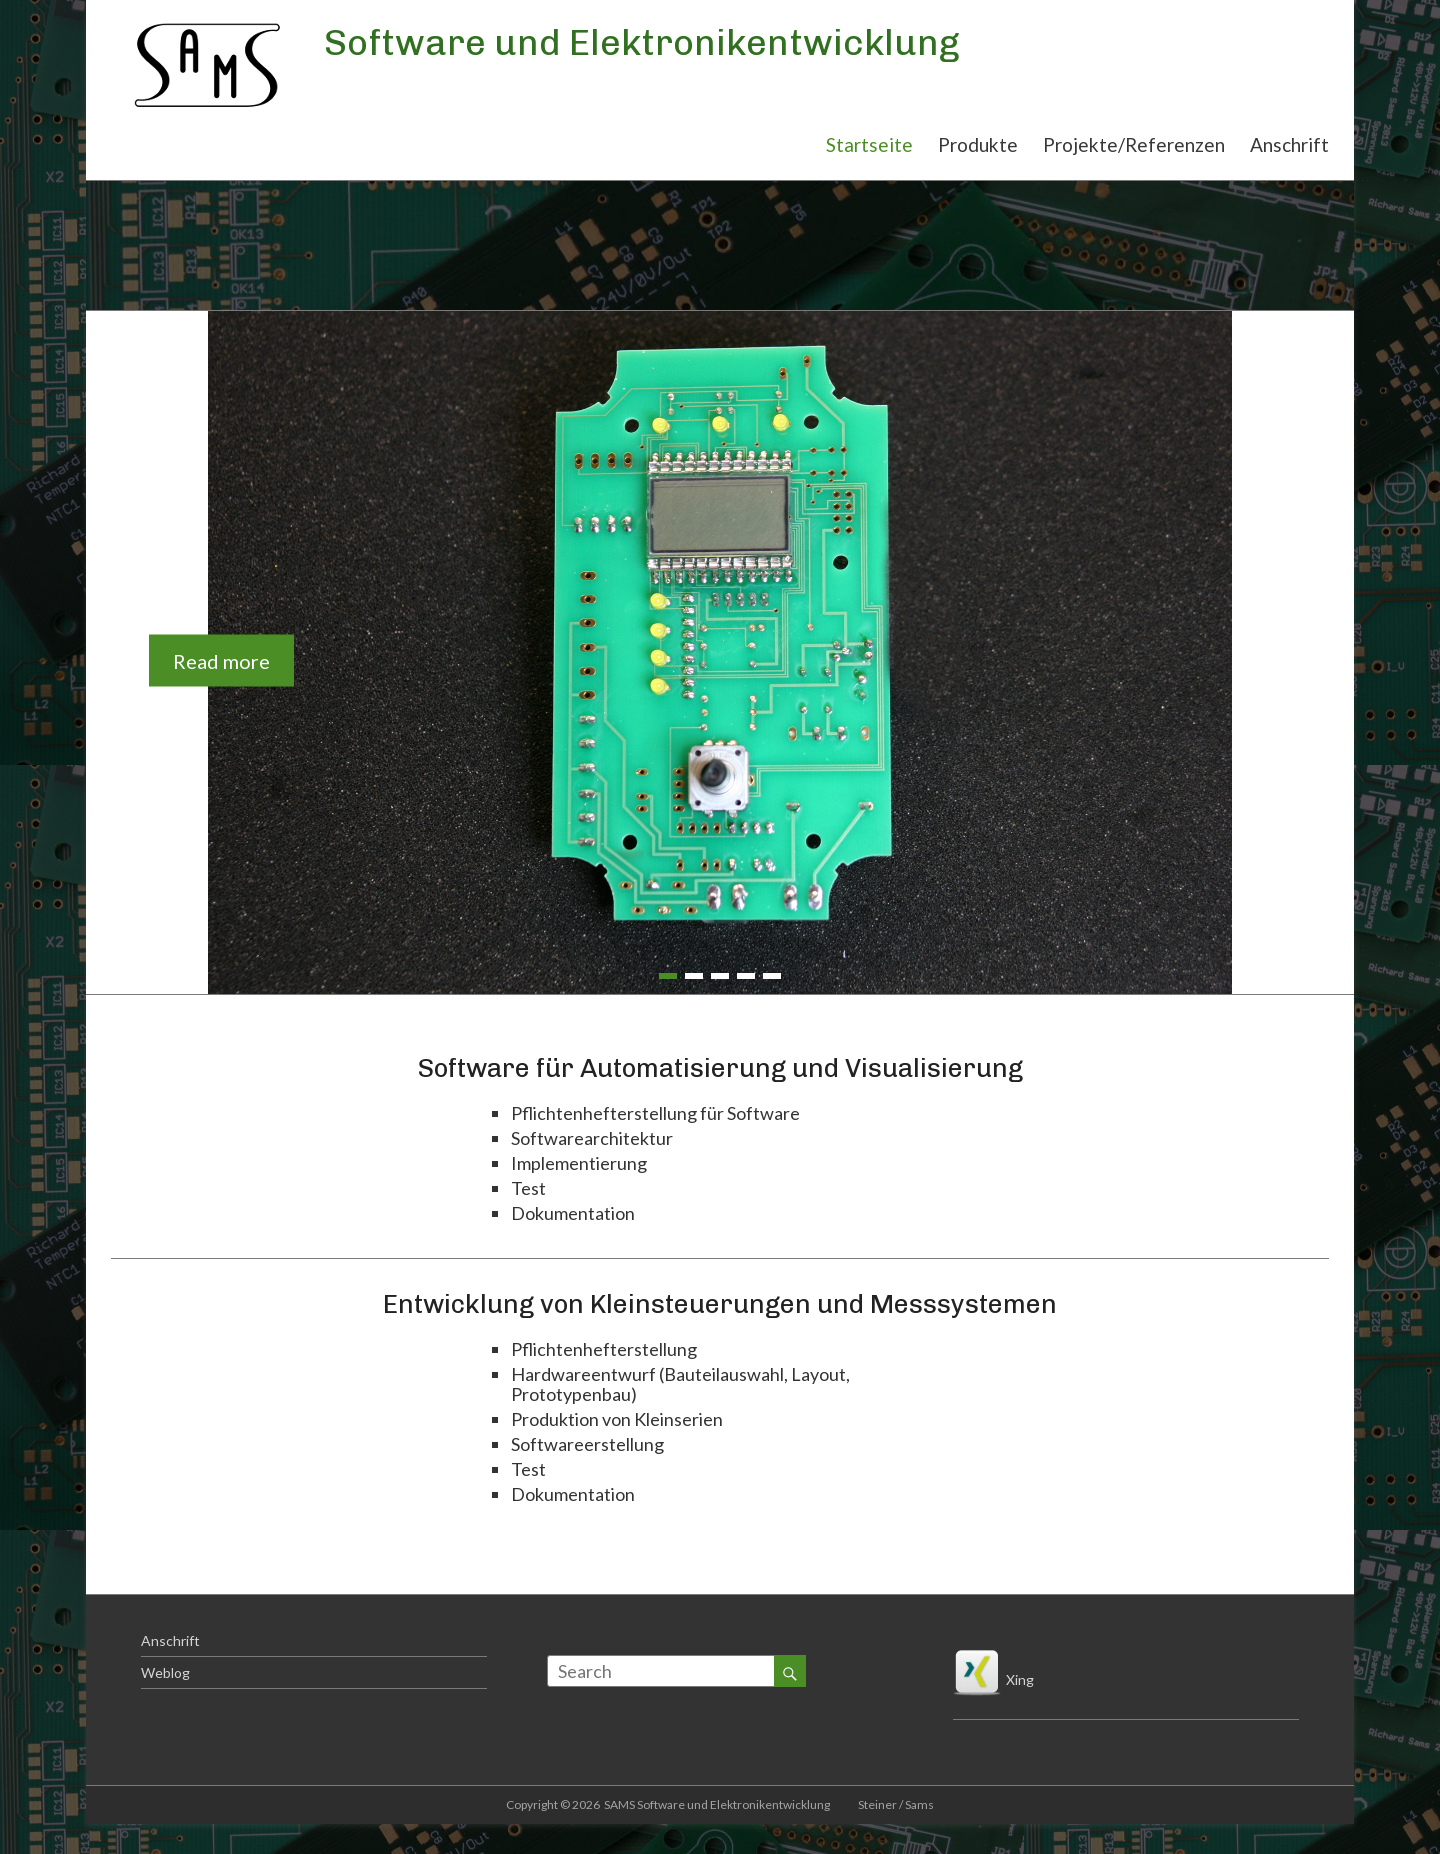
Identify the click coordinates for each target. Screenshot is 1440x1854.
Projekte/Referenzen (1134, 144)
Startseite (869, 144)
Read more (221, 660)
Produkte (978, 144)
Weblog (165, 1672)
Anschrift (1289, 144)
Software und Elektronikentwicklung (641, 42)
